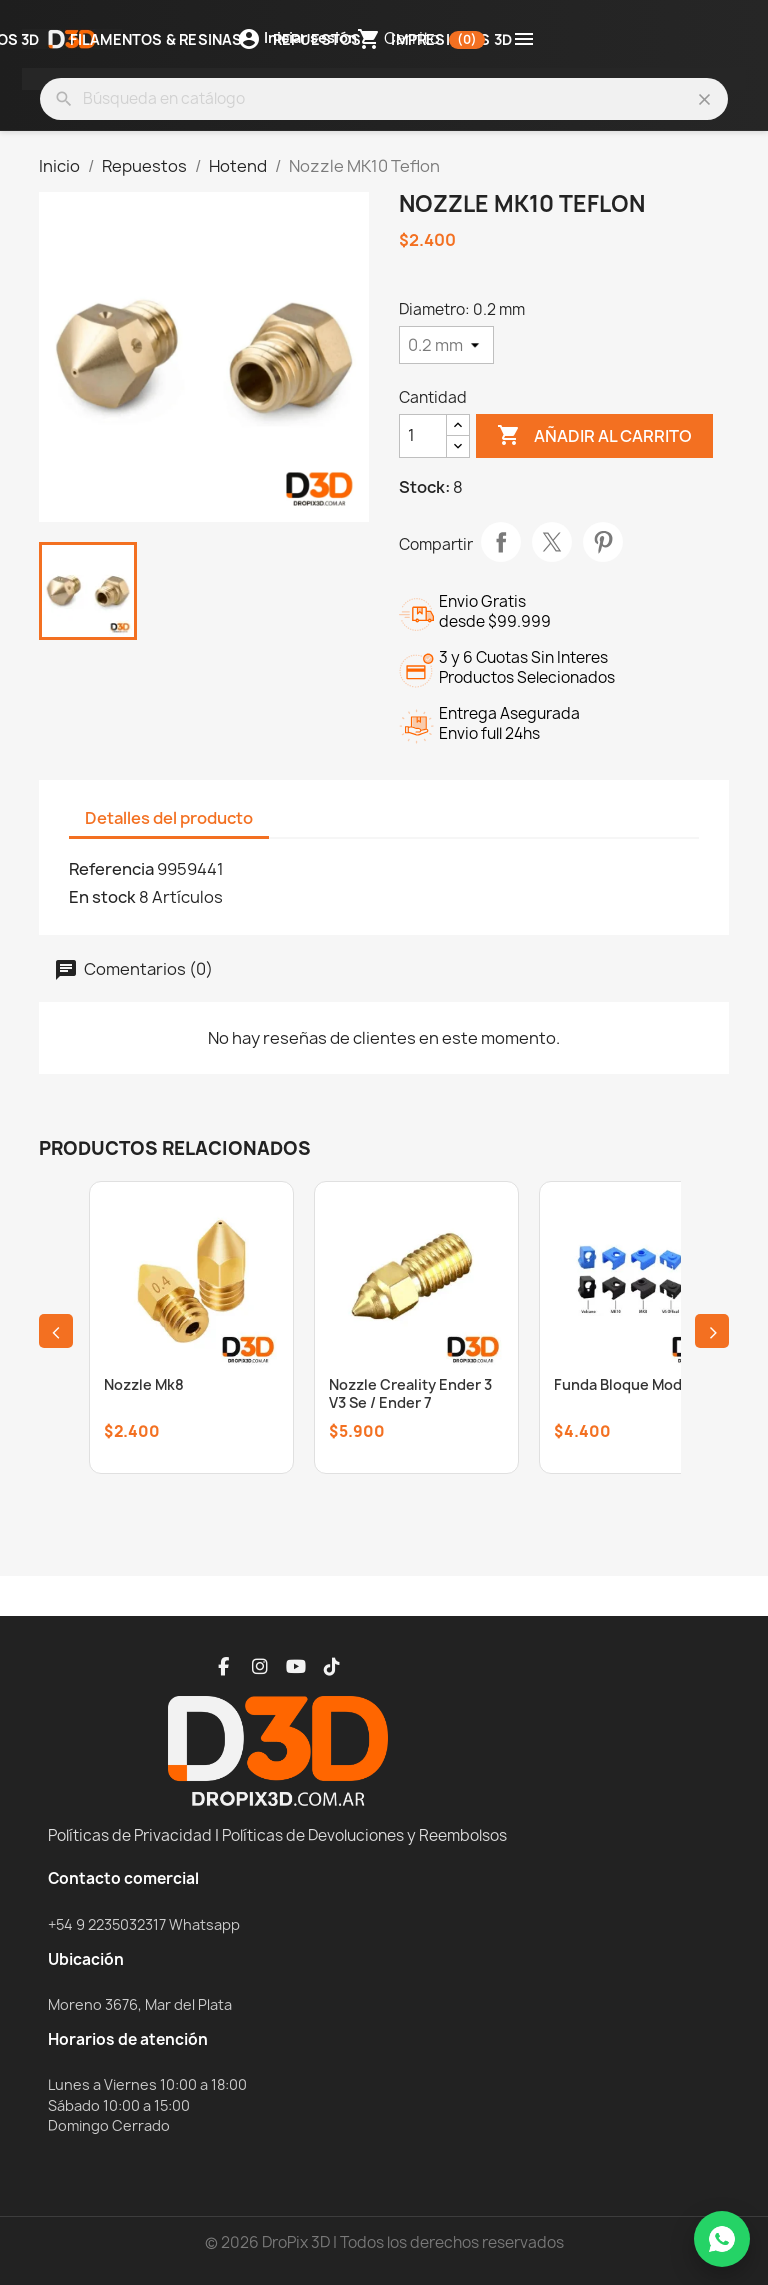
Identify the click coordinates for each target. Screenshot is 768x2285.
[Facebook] (224, 1667)
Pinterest (603, 542)
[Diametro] (446, 345)
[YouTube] (296, 1667)
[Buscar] (384, 99)
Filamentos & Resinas (156, 40)
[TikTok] (332, 1667)
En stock (102, 897)
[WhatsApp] (722, 2239)
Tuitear (552, 542)
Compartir (501, 542)
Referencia (111, 869)
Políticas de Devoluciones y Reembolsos (364, 1835)
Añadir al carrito (594, 436)
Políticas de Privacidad (130, 1835)
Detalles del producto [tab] (169, 818)
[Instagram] (260, 1667)
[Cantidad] (423, 436)
